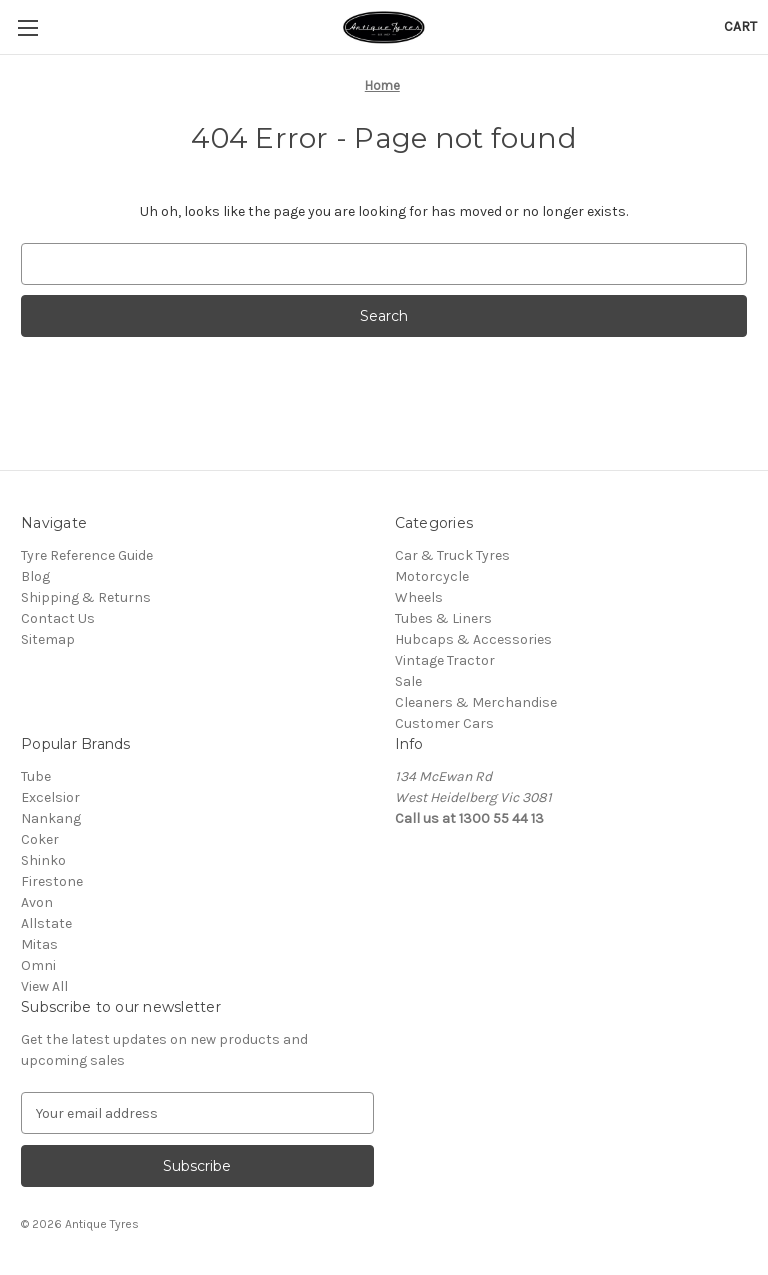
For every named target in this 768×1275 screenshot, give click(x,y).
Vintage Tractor (445, 660)
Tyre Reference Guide (87, 555)
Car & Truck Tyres (452, 555)
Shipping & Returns (86, 597)
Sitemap (48, 639)
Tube (36, 776)
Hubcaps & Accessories (473, 639)
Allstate (46, 923)
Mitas (39, 944)
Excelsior (50, 797)
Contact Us (58, 618)
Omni (38, 965)
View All (44, 986)
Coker (40, 839)
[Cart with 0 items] (740, 26)
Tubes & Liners (443, 618)
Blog (35, 576)
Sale (408, 681)
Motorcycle (432, 576)
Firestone (52, 881)
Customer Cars (444, 723)
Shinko (43, 860)
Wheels (419, 597)
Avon (37, 902)
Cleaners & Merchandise (476, 702)
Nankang (51, 818)
